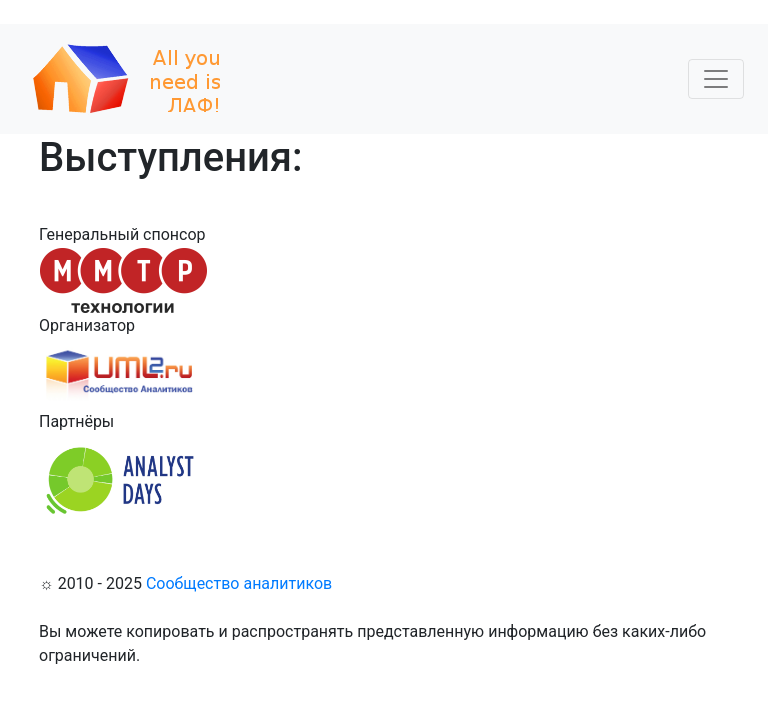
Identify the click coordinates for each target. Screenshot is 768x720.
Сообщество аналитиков (239, 583)
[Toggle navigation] (716, 79)
